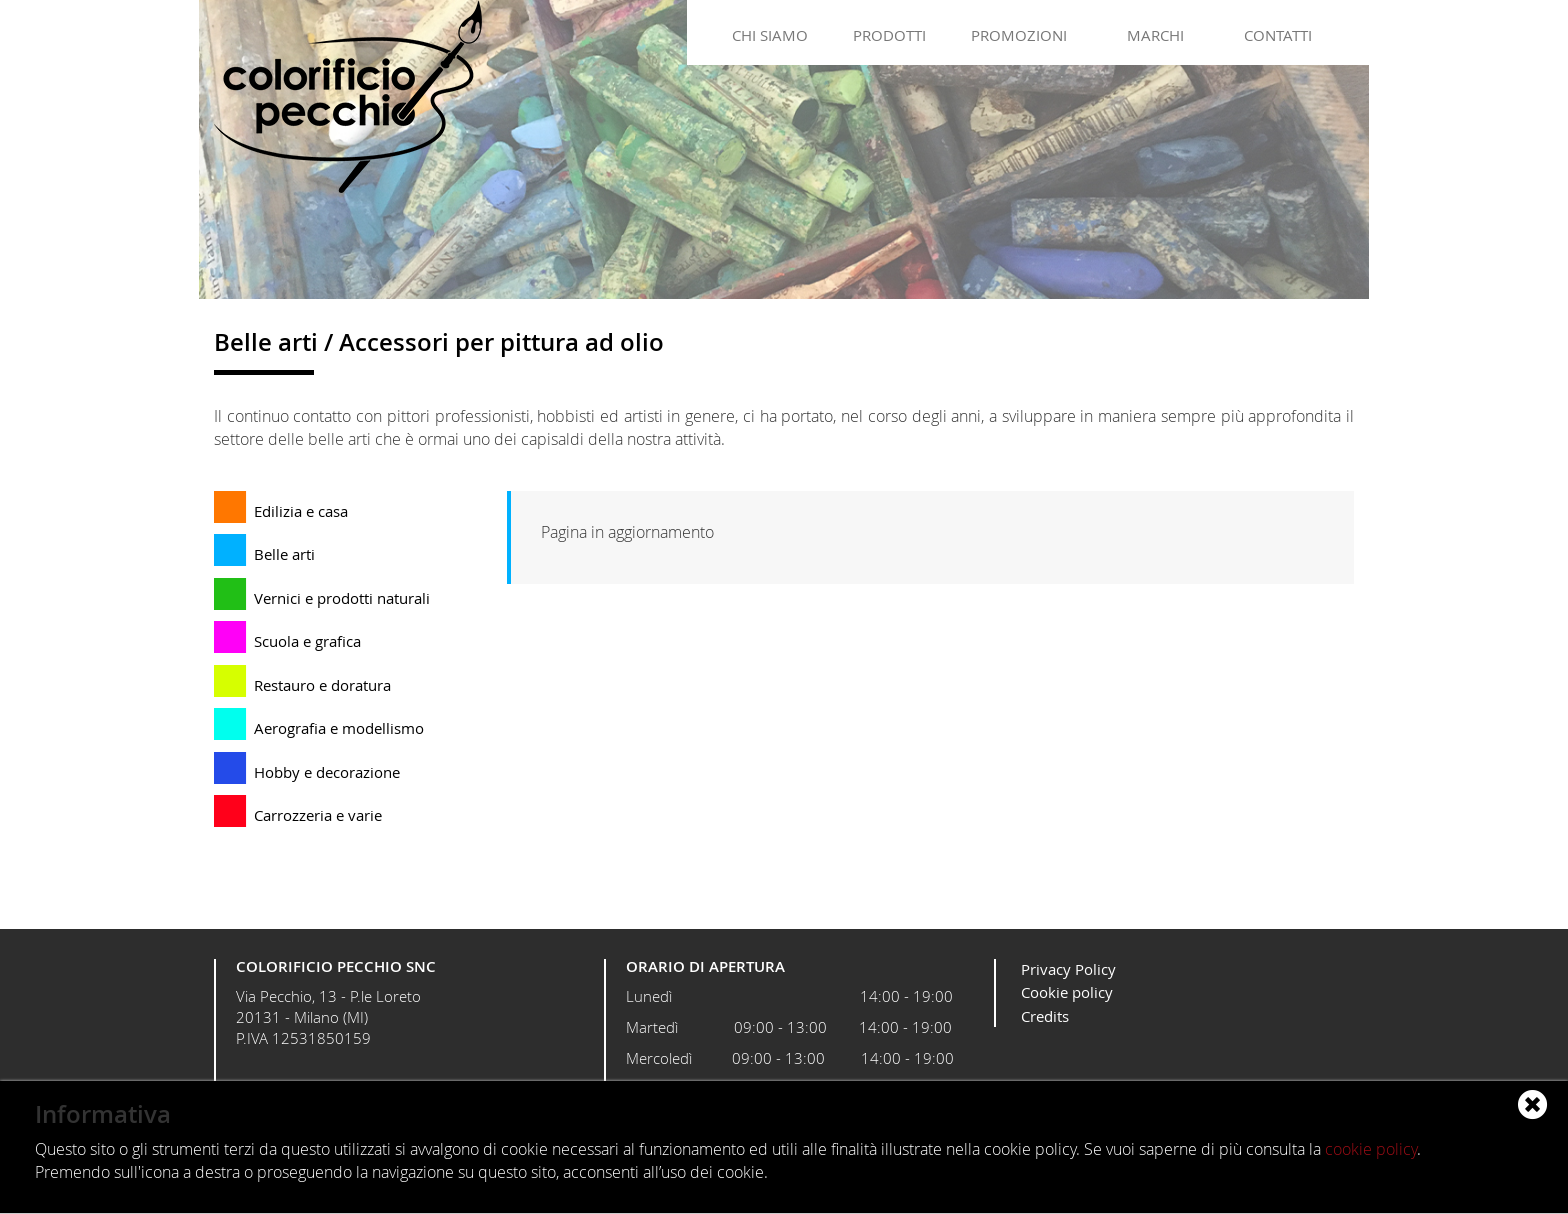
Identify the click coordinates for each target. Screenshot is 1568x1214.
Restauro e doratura (322, 685)
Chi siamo (770, 35)
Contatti (1278, 35)
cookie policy (1371, 1149)
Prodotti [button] (889, 35)
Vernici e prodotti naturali (342, 598)
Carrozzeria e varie (318, 815)
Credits (1045, 1016)
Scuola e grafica (307, 641)
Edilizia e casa (301, 511)
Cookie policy (1067, 992)
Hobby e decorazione (327, 772)
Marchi (1155, 35)
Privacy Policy (1068, 969)
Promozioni (1019, 35)
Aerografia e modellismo (339, 728)
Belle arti (284, 554)
